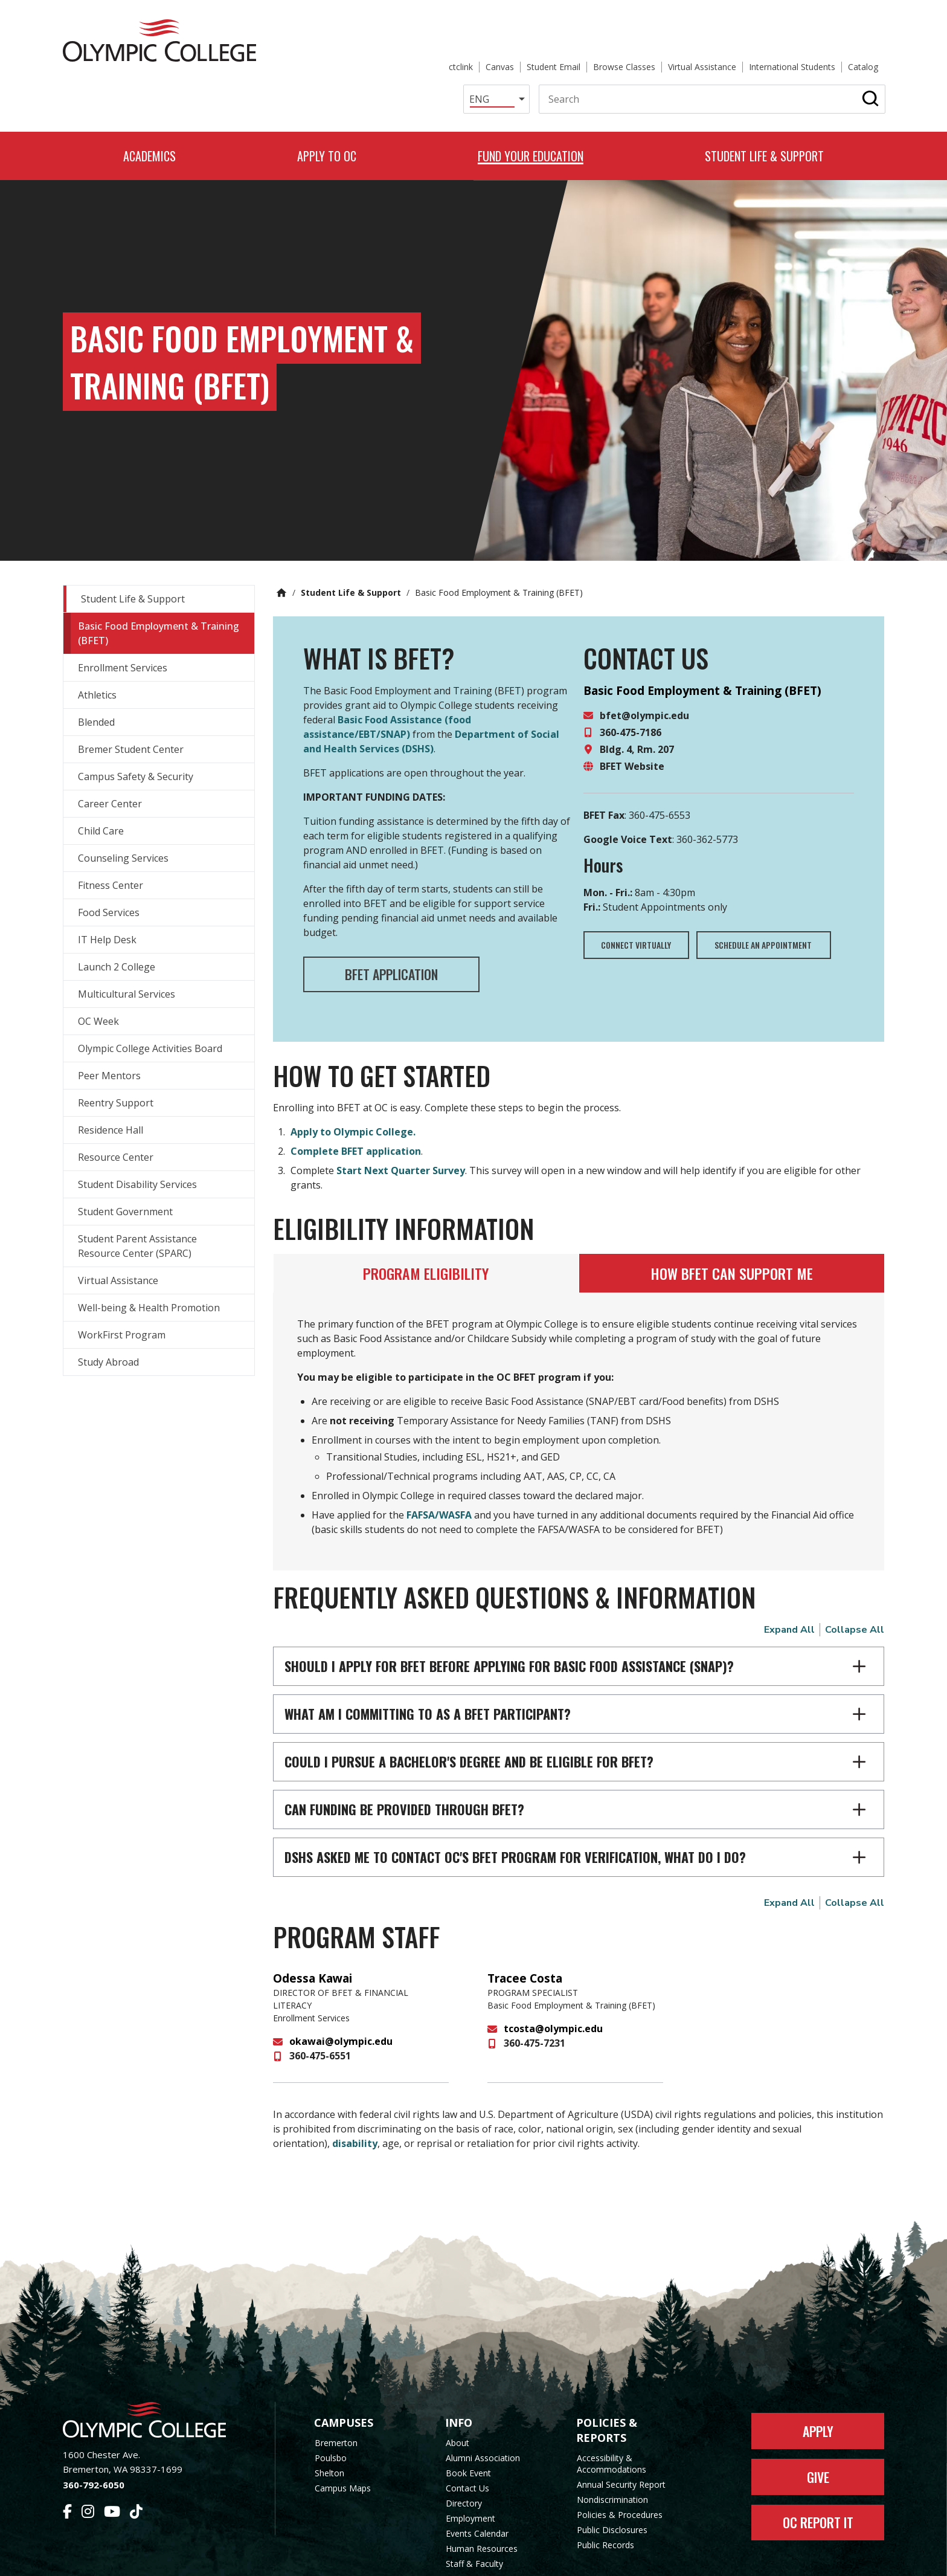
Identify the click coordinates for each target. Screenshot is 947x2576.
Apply (818, 2390)
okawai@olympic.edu (341, 2000)
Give (818, 2436)
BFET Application (391, 933)
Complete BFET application (356, 1110)
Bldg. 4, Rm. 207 (637, 707)
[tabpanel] (579, 1390)
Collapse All (854, 1588)
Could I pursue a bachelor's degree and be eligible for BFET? (468, 1720)
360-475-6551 (320, 2015)
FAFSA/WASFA (439, 1473)
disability (354, 2103)
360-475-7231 (534, 2002)
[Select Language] (479, 56)
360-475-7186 (630, 690)
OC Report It (818, 2482)
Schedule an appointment (764, 903)
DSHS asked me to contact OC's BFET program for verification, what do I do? (515, 1815)
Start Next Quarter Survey (400, 1130)
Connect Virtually (637, 903)
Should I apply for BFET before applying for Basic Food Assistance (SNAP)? (509, 1625)
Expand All (789, 1588)
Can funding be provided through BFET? (404, 1768)
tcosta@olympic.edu (553, 1988)
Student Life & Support (351, 551)
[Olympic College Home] (157, 2379)
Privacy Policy (570, 2559)
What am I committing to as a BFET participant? (427, 1672)
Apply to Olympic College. (353, 1091)
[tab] (426, 1232)
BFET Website (632, 724)
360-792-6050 (93, 2444)
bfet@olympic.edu (644, 673)
